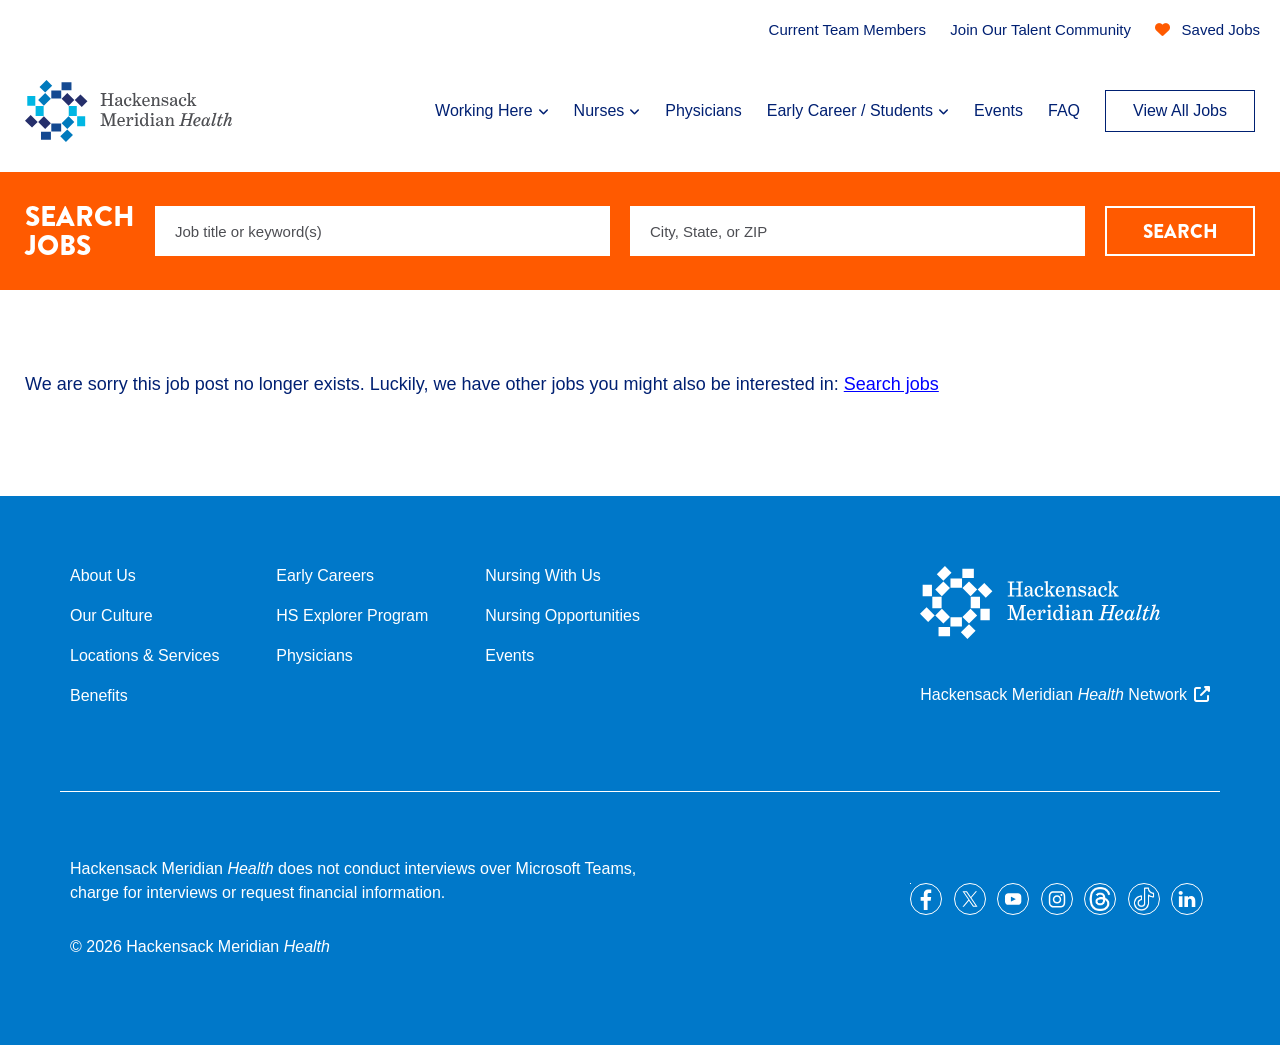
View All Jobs (1180, 110)
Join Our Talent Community (1040, 29)
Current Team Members (847, 29)
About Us (103, 575)
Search (1180, 231)
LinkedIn (1187, 899)
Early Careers (325, 575)
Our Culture (111, 615)
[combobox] (857, 231)
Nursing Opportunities (562, 615)
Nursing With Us (543, 575)
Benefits (99, 695)
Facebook (926, 899)
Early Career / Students (850, 110)
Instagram (1057, 899)
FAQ (1064, 110)
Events (998, 110)
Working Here (484, 110)
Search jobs (891, 384)
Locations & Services (144, 655)
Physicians (703, 110)
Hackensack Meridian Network (1053, 694)
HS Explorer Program (352, 615)
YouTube (1013, 899)
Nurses (599, 110)
